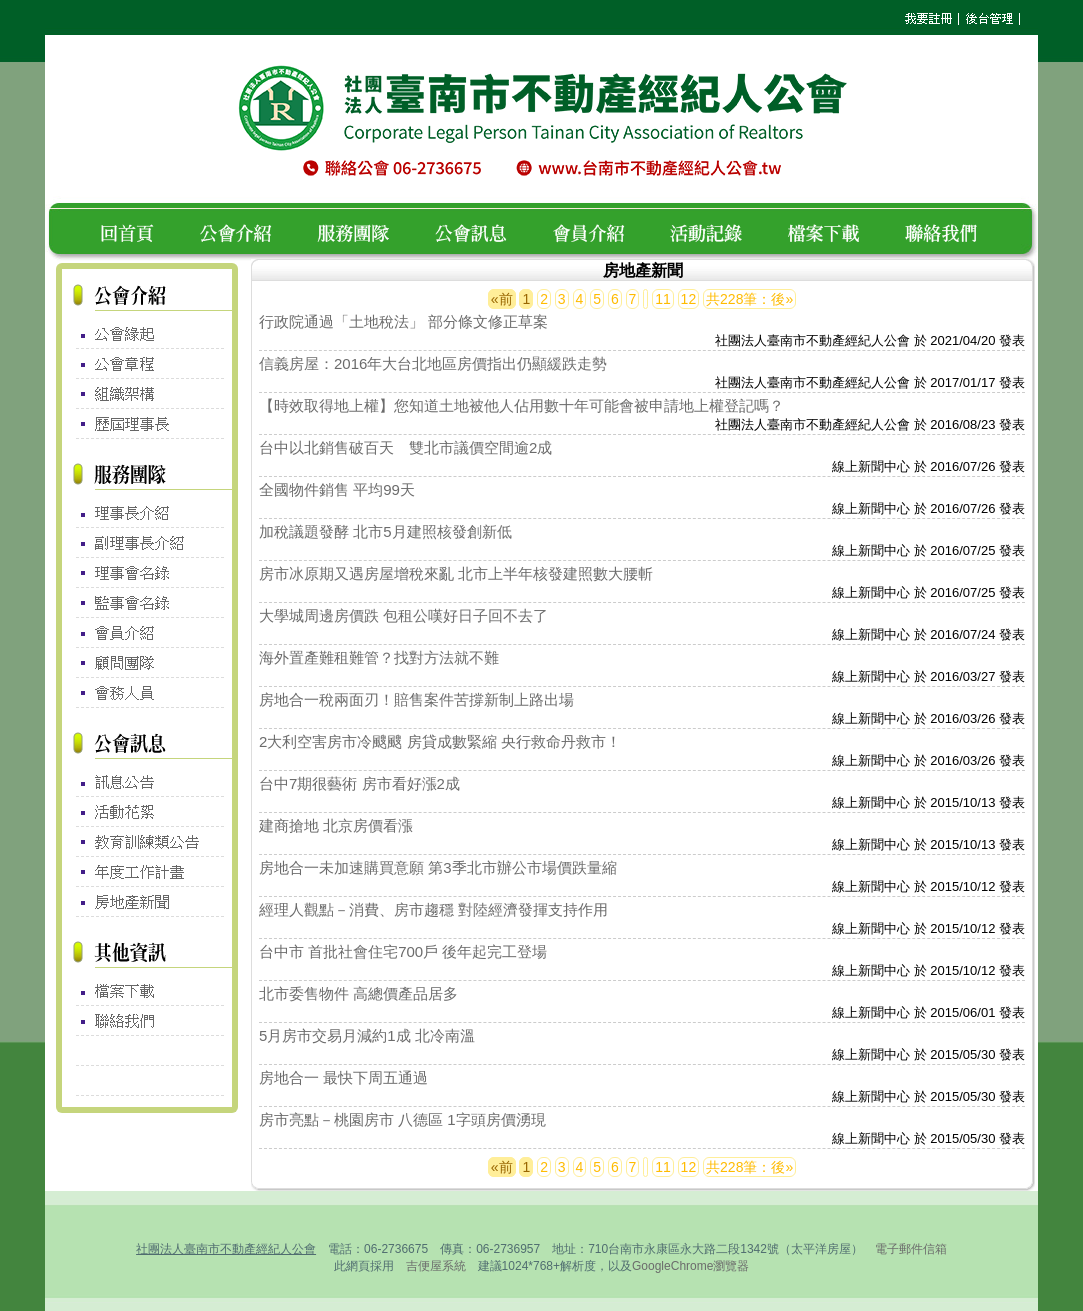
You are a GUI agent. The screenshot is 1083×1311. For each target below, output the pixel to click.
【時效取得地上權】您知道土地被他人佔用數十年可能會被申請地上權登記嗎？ (521, 405)
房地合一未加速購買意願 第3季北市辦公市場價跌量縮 (438, 867)
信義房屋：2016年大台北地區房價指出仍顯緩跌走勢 (433, 363)
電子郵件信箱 (911, 1249)
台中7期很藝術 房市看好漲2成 (359, 783)
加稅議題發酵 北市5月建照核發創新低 (385, 531)
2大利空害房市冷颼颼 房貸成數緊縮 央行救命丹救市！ (440, 741)
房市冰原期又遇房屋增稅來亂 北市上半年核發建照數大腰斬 (456, 573)
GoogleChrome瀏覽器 (690, 1266)
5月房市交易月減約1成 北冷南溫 (367, 1035)
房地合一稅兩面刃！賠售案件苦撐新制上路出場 (416, 699)
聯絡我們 (946, 230)
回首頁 (134, 230)
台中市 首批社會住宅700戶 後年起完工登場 (403, 951)
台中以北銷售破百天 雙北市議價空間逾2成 (405, 447)
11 (663, 299)
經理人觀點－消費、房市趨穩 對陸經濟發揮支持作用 (433, 909)
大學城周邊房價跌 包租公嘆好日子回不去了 (403, 615)
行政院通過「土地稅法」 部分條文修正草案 (403, 321)
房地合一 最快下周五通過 (343, 1077)
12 (689, 299)
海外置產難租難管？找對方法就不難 (379, 657)
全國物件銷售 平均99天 (337, 489)
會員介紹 (600, 230)
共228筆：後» (749, 299)
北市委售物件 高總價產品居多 (358, 993)
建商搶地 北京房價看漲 (336, 825)
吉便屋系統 (436, 1266)
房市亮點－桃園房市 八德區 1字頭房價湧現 (402, 1119)
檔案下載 (835, 230)
